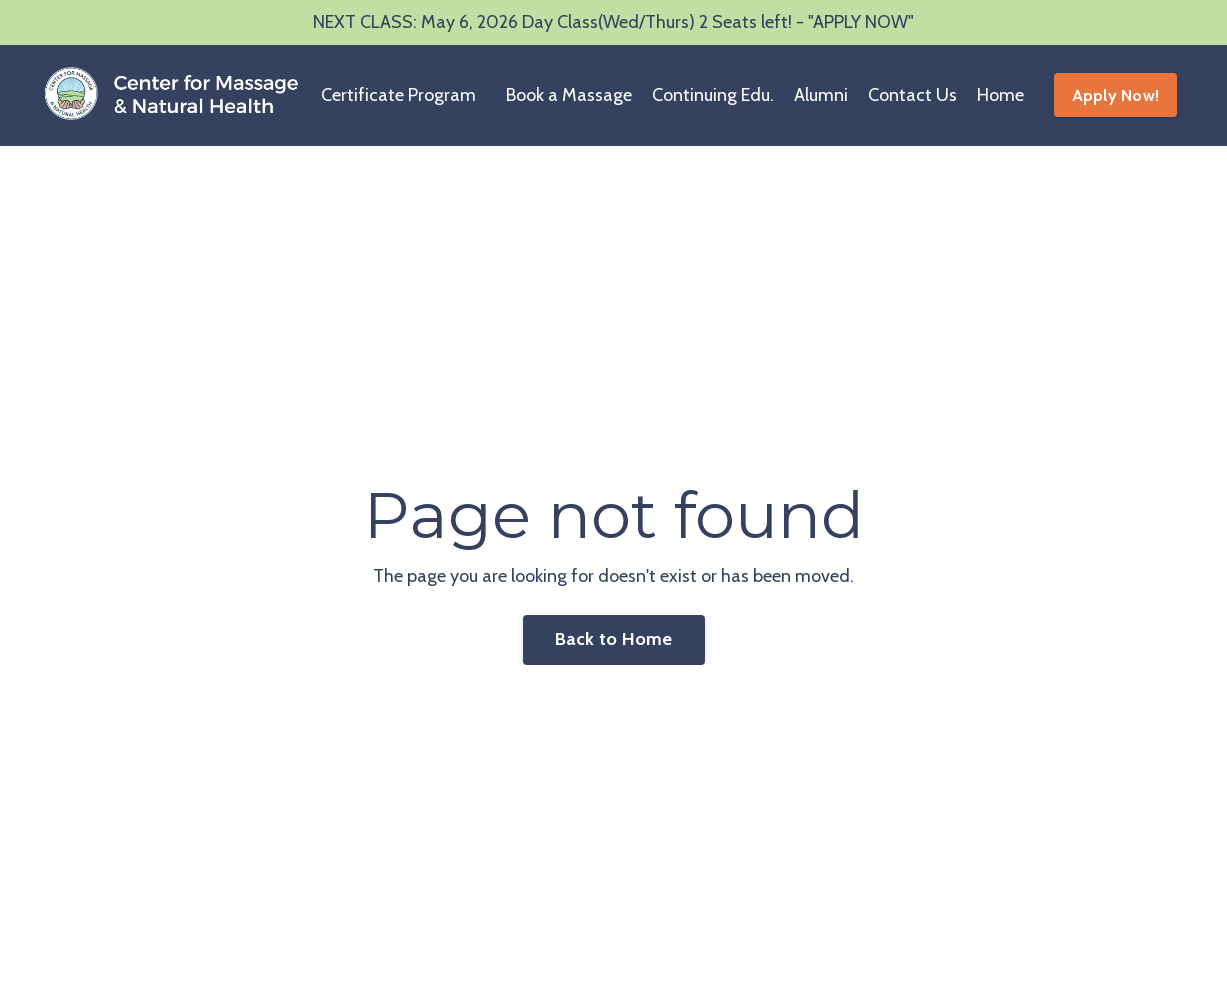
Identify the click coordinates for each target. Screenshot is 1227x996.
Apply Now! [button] (1116, 95)
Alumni (821, 95)
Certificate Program (398, 95)
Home (1000, 95)
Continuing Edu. (713, 95)
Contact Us (912, 95)
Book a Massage (569, 95)
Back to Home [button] (614, 639)
